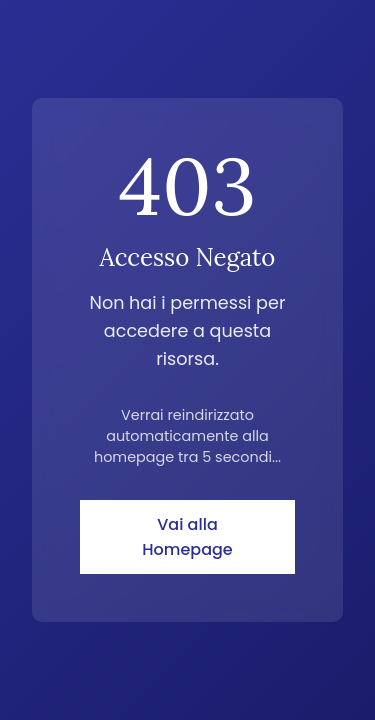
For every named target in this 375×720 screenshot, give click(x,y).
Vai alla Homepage (187, 537)
